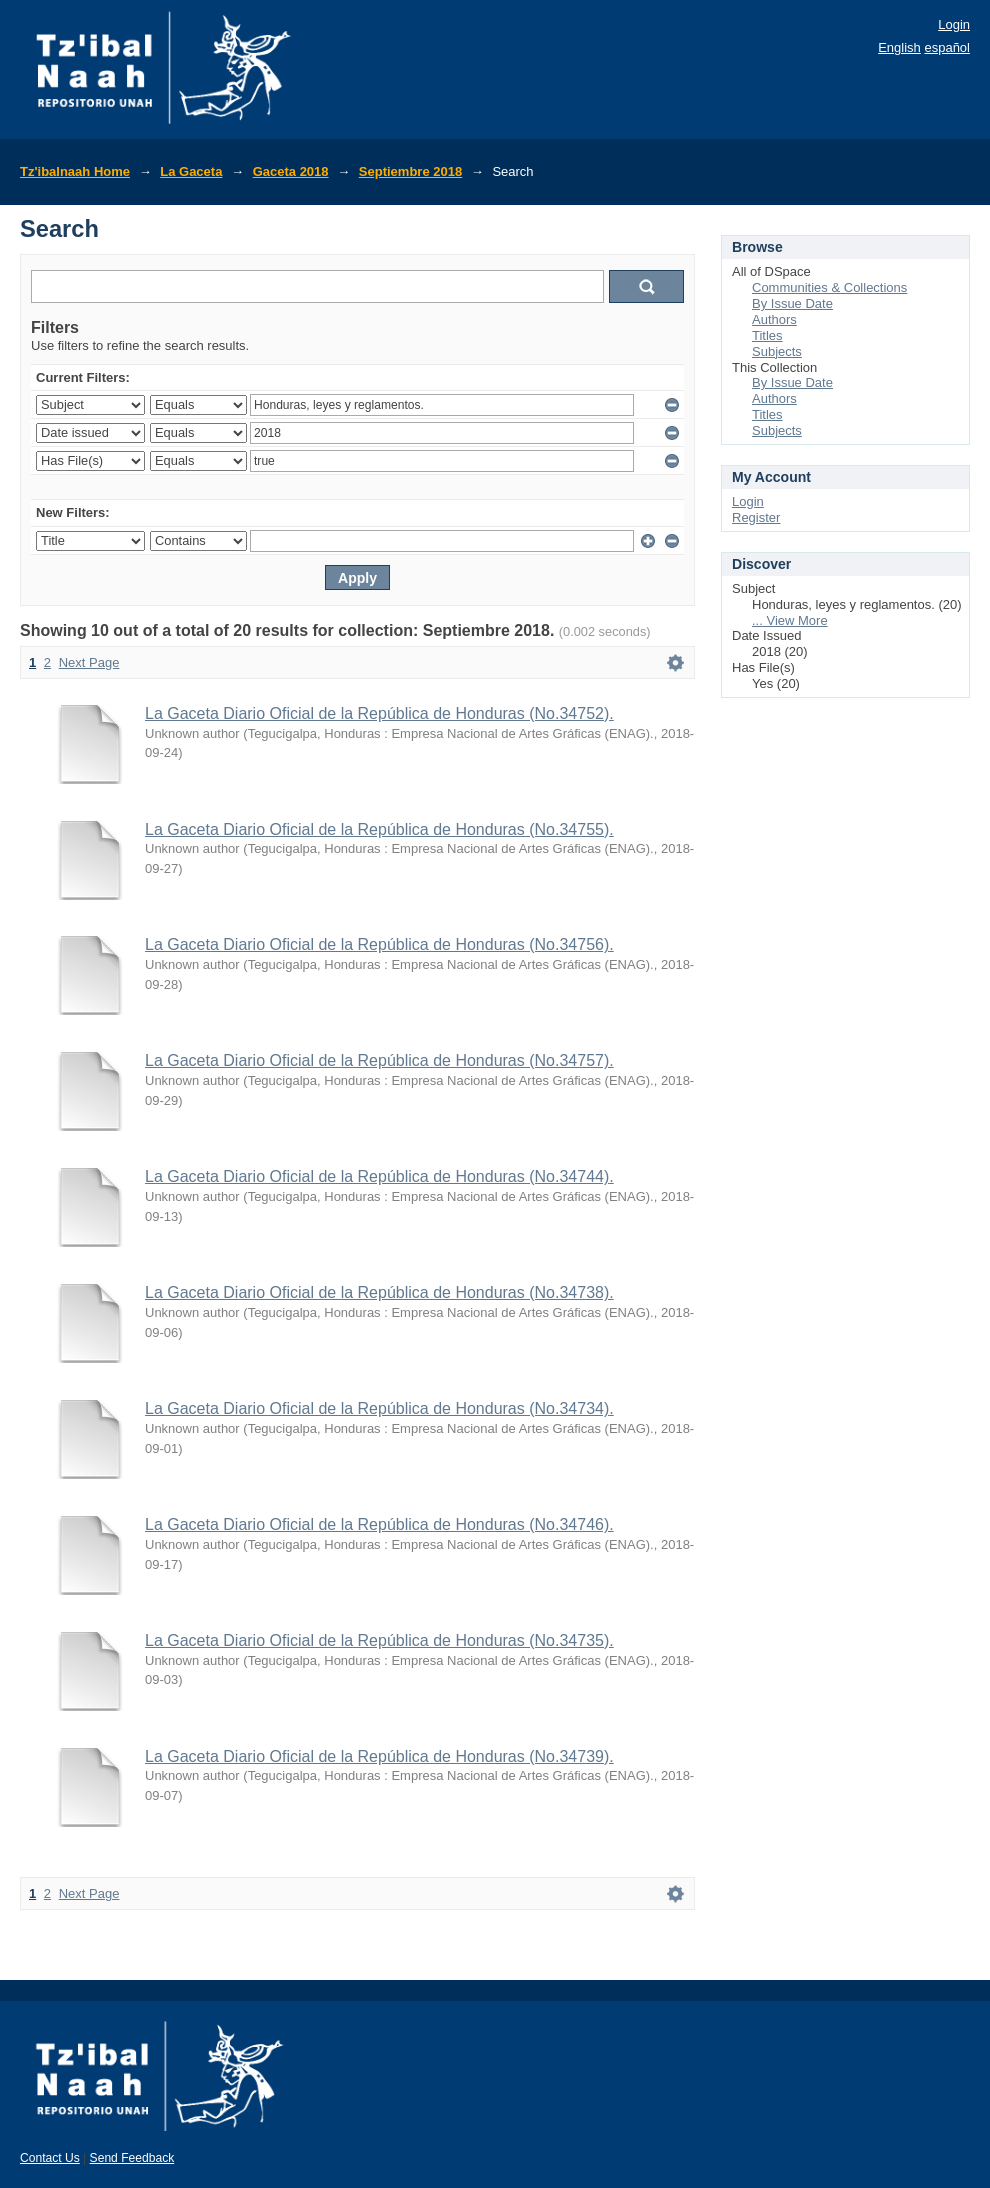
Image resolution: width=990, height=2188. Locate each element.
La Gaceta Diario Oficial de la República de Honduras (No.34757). (379, 1060)
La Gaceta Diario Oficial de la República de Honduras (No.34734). (379, 1408)
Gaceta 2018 (291, 171)
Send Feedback (132, 2158)
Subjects (777, 351)
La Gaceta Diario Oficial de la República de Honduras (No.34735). (379, 1640)
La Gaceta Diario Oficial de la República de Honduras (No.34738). (379, 1292)
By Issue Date (792, 303)
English (899, 47)
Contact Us (50, 2158)
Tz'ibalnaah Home (75, 171)
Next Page (89, 662)
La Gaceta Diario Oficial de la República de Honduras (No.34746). (379, 1524)
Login (954, 24)
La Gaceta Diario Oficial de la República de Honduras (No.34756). (379, 944)
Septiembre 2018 (410, 171)
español (947, 47)
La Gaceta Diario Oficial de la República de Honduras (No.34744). (379, 1176)
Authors (774, 319)
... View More (790, 620)
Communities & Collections (829, 287)
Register (756, 517)
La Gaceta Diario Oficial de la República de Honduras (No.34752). (379, 713)
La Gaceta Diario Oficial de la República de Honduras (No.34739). (379, 1756)
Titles (767, 335)
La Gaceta (191, 171)
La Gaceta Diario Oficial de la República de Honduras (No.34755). (379, 829)
